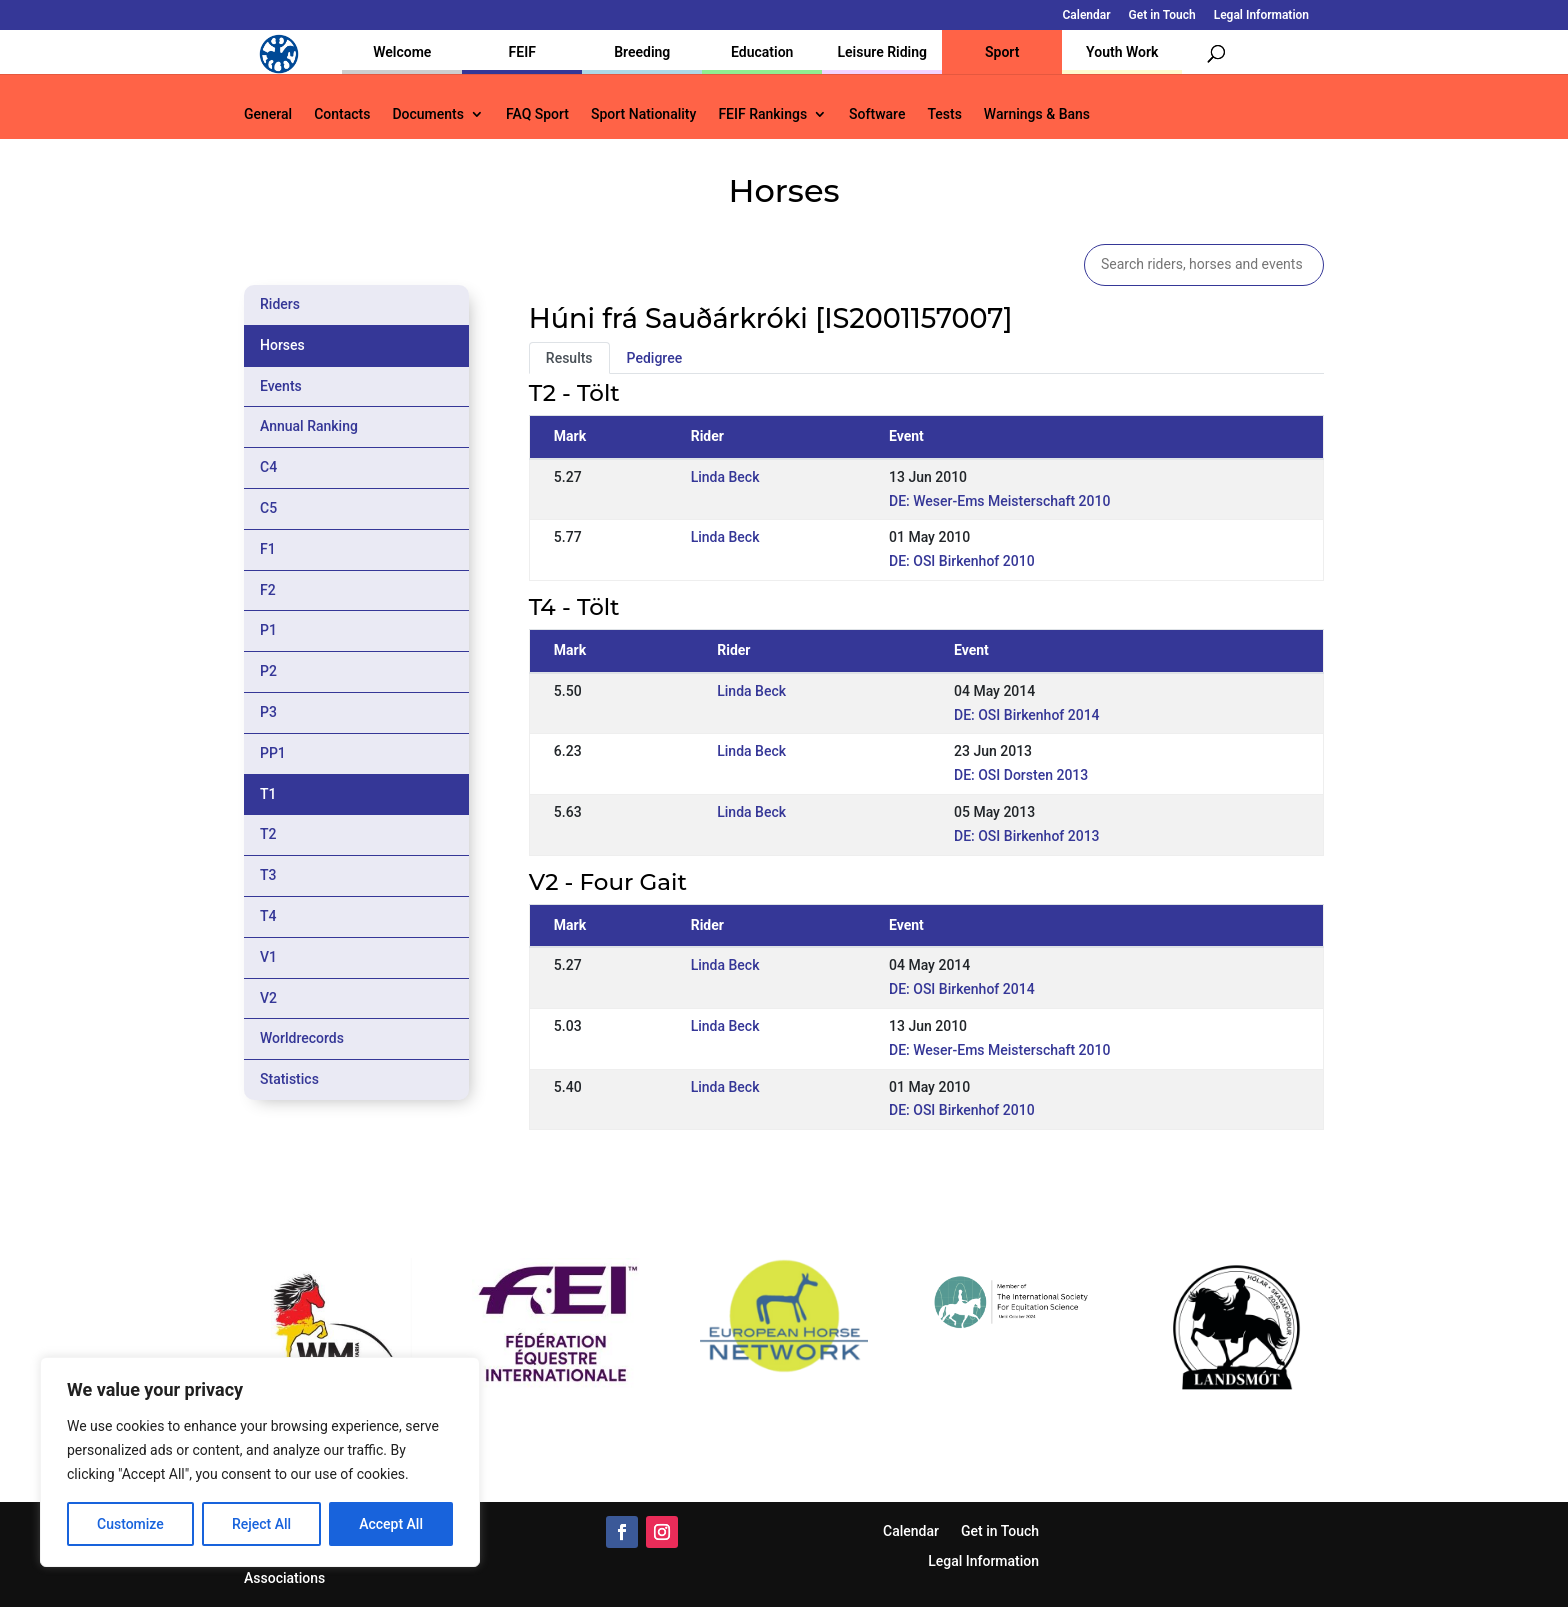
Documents (428, 114)
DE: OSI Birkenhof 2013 (1027, 836)
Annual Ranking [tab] (309, 426)
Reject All (261, 1524)
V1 (268, 957)
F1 (268, 549)
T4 (268, 916)
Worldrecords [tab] (302, 1038)
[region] (260, 1462)
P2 (268, 671)
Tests (944, 114)
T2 (268, 834)
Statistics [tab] (289, 1079)
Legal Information (1261, 15)
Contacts (342, 114)
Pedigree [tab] (655, 358)
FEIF (522, 52)
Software (877, 114)
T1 (268, 794)
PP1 (273, 753)
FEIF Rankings (762, 114)
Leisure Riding (882, 52)
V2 (268, 998)
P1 (268, 630)
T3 (268, 875)
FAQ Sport (537, 114)
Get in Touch (1162, 15)
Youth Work (1122, 52)
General (268, 114)
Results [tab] (569, 358)
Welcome (402, 52)
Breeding (642, 52)
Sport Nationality (643, 114)
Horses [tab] (282, 345)
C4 (268, 467)
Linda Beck (725, 477)
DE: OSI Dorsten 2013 (1021, 775)
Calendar (1087, 15)
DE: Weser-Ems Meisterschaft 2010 (999, 501)
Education (762, 52)
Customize (130, 1524)
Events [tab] (281, 386)
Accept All (391, 1524)
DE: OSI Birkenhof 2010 (962, 561)
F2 (268, 590)
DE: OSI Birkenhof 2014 (1027, 715)
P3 (268, 712)
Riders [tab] (280, 304)
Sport (1002, 52)
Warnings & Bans (1037, 114)
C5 (268, 508)
